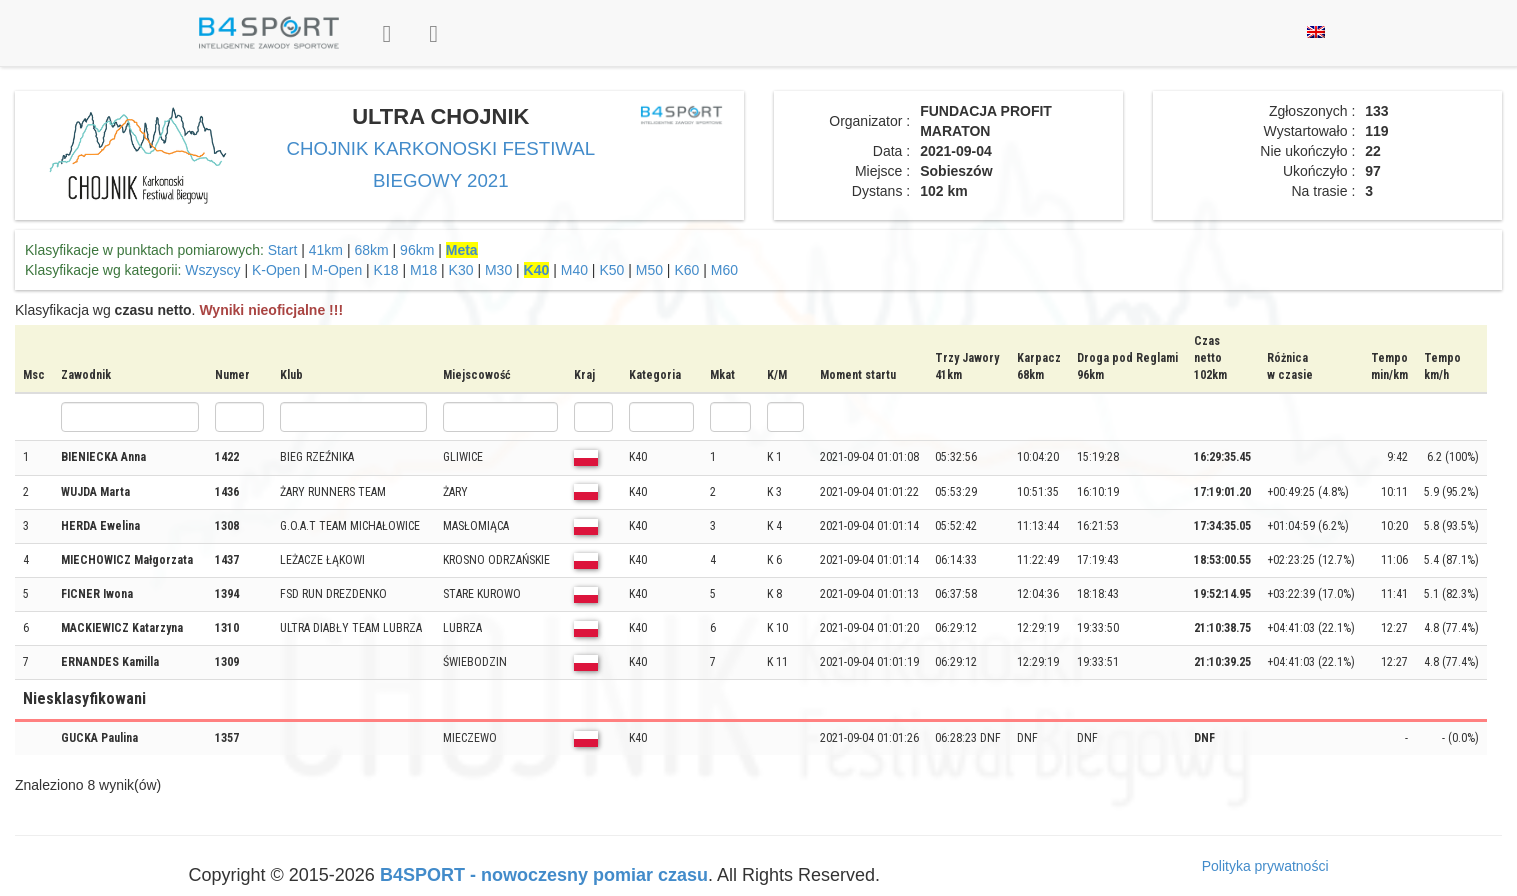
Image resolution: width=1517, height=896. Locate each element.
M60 (724, 270)
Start (283, 250)
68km (371, 250)
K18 (386, 270)
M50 (649, 270)
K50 (611, 270)
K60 (686, 270)
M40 (574, 270)
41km (326, 250)
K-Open (276, 270)
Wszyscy (212, 270)
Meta (462, 250)
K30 (461, 270)
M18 (423, 270)
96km (417, 250)
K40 (537, 270)
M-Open (337, 270)
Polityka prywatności (1265, 866)
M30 (498, 270)
